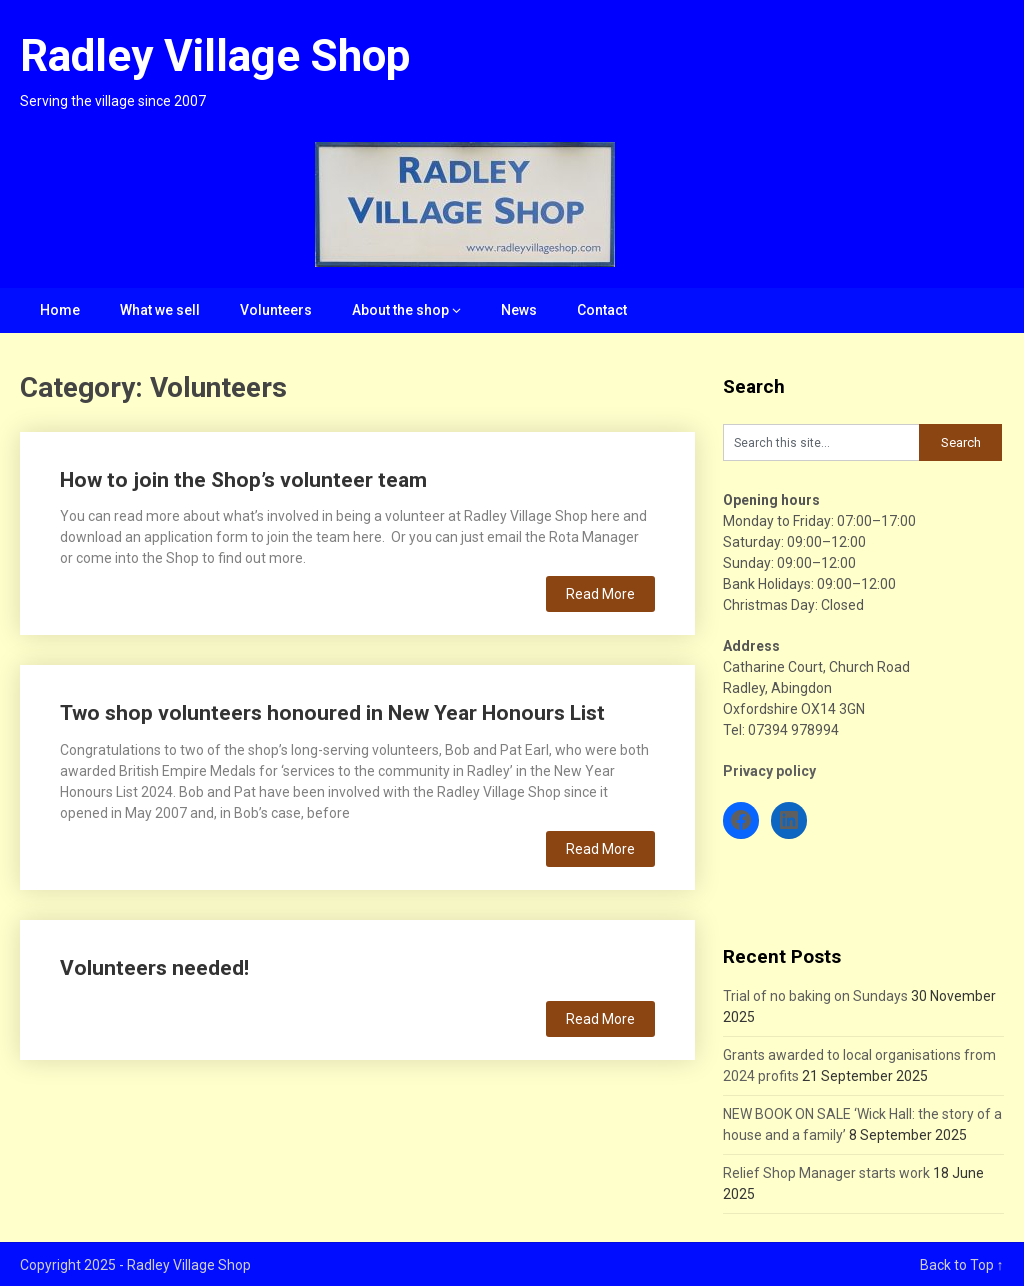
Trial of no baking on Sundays (815, 996)
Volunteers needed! (154, 968)
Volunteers (276, 310)
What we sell (160, 310)
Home (60, 310)
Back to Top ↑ (962, 1265)
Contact (602, 310)
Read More (600, 594)
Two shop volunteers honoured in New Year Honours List (332, 713)
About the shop (400, 310)
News (519, 310)
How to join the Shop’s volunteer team (243, 480)
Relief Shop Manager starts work (826, 1173)
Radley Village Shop (215, 56)
